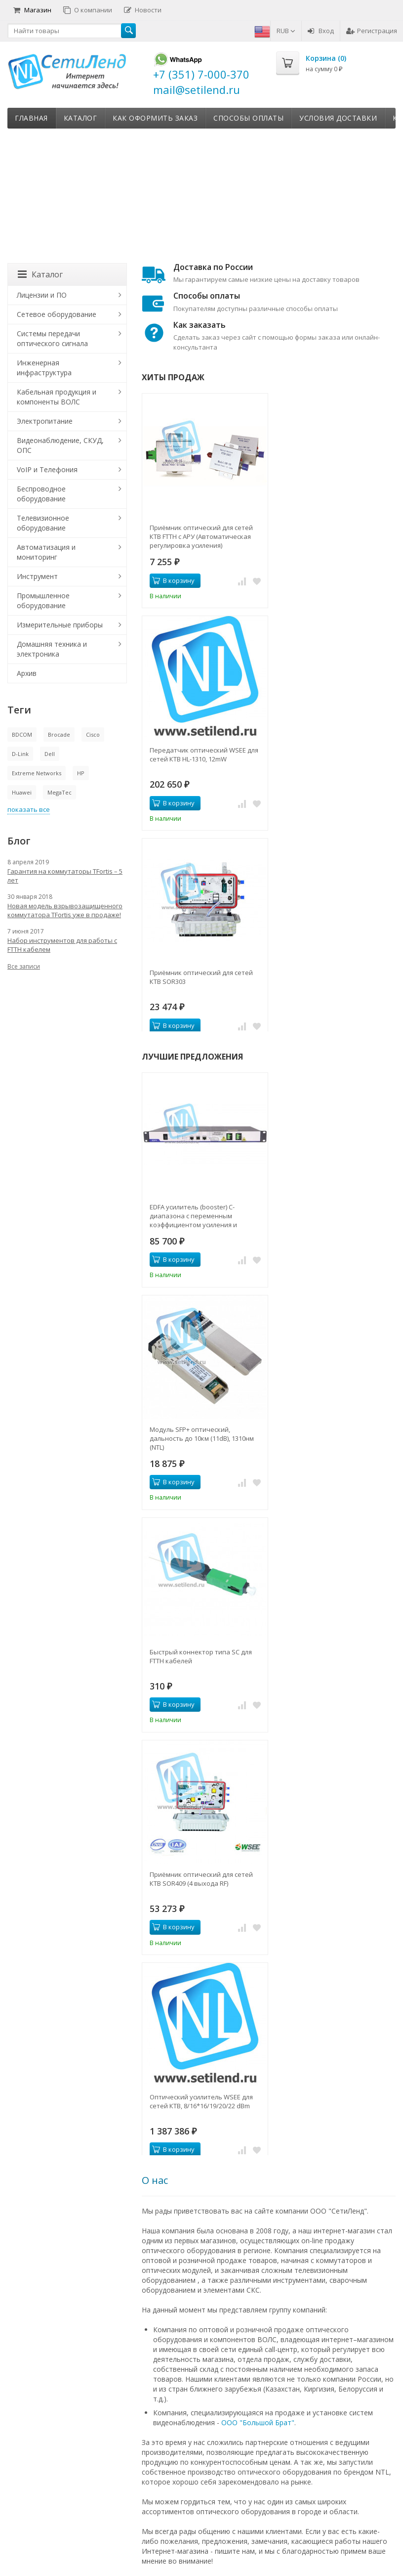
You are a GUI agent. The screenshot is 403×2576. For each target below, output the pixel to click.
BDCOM (22, 734)
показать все (28, 809)
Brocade (59, 734)
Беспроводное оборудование (41, 493)
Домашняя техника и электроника (52, 649)
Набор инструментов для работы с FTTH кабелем (62, 945)
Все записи (23, 966)
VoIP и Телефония (47, 469)
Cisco (93, 734)
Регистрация (371, 30)
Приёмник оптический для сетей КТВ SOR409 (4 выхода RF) (201, 1879)
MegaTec (59, 792)
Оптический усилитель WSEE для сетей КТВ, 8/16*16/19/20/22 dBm (201, 2101)
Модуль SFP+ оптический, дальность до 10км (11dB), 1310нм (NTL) (202, 1438)
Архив (27, 673)
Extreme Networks (36, 773)
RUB (286, 30)
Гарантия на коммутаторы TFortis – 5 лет (64, 876)
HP (80, 773)
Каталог (80, 118)
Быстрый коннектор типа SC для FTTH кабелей (201, 1656)
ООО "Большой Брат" (257, 2422)
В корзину (173, 580)
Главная (31, 118)
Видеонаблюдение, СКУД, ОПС (60, 445)
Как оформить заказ (155, 118)
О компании (87, 9)
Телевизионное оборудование (43, 523)
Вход (321, 30)
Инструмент (37, 576)
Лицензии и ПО (42, 295)
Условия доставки (338, 118)
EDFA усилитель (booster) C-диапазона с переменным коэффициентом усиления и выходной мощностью (193, 1215)
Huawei (22, 792)
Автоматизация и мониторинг (46, 552)
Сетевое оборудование (56, 314)
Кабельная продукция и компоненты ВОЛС (56, 396)
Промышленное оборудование (43, 600)
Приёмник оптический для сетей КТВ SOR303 (201, 977)
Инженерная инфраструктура (44, 367)
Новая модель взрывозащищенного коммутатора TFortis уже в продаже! (64, 910)
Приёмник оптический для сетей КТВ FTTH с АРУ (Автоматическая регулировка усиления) (201, 536)
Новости (142, 9)
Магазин (32, 9)
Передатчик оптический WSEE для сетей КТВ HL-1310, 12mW (204, 754)
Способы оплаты (248, 118)
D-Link (20, 753)
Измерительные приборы (60, 624)
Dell (49, 753)
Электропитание (45, 421)
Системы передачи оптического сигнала (52, 338)
